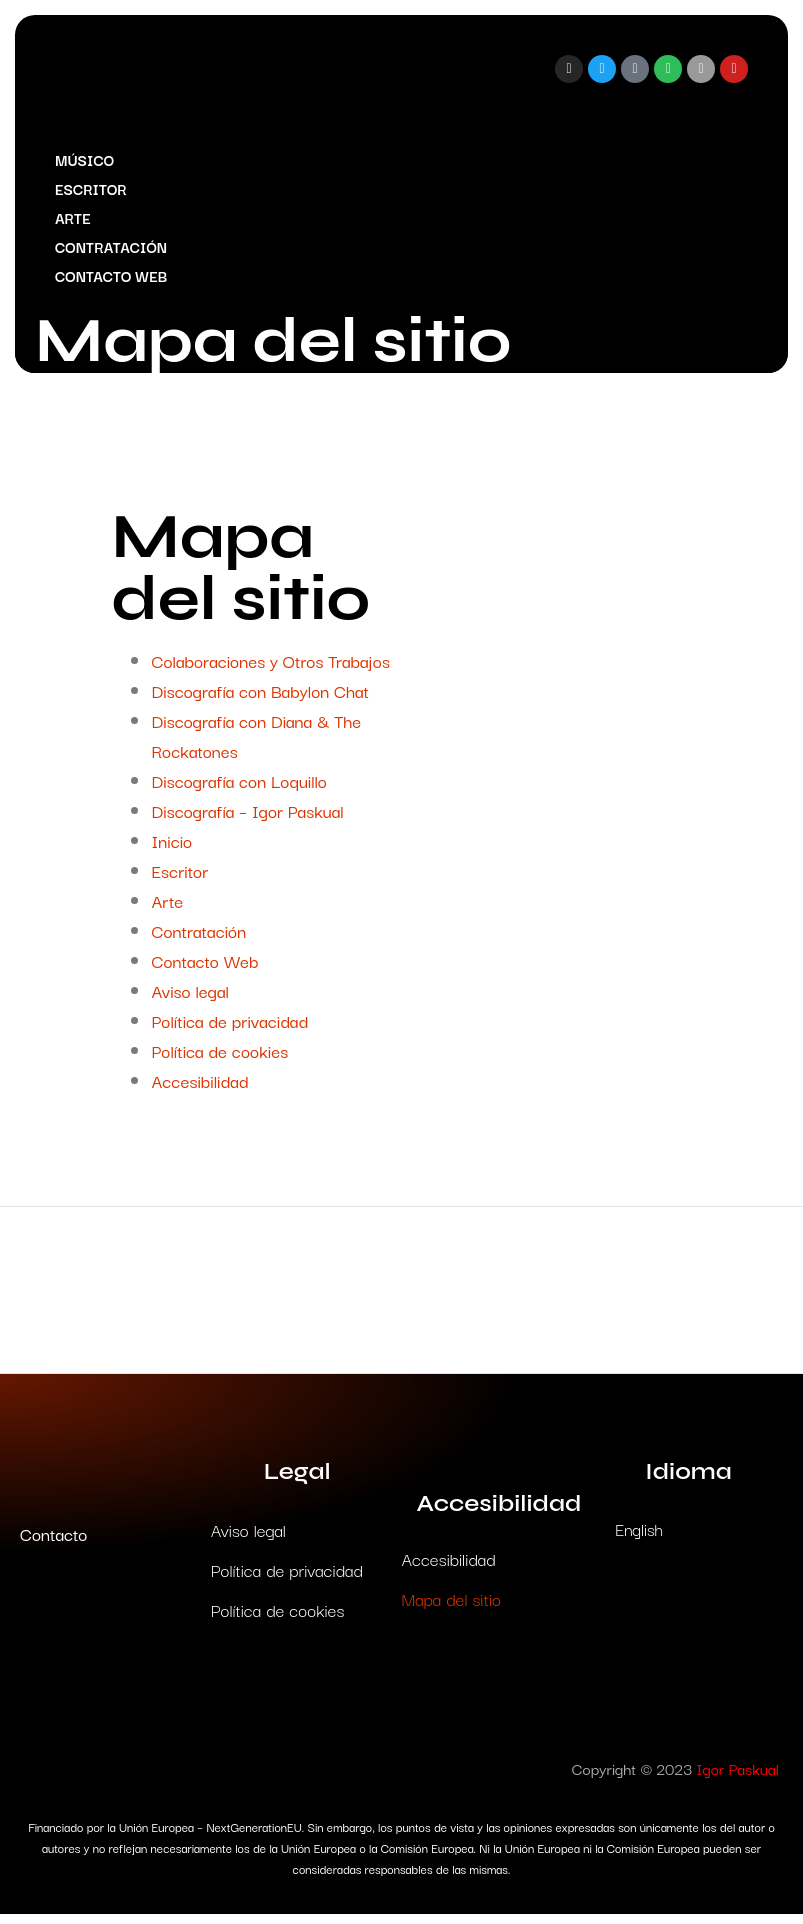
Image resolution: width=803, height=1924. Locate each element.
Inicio (172, 850)
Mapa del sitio (451, 1608)
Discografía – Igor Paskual (248, 820)
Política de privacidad (230, 1030)
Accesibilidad (200, 1090)
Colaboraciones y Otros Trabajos (271, 670)
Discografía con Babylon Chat (261, 700)
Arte (78, 222)
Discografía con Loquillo (239, 790)
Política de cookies (220, 1060)
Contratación (116, 251)
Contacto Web (116, 280)
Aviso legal (190, 1000)
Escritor (96, 193)
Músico (89, 164)
